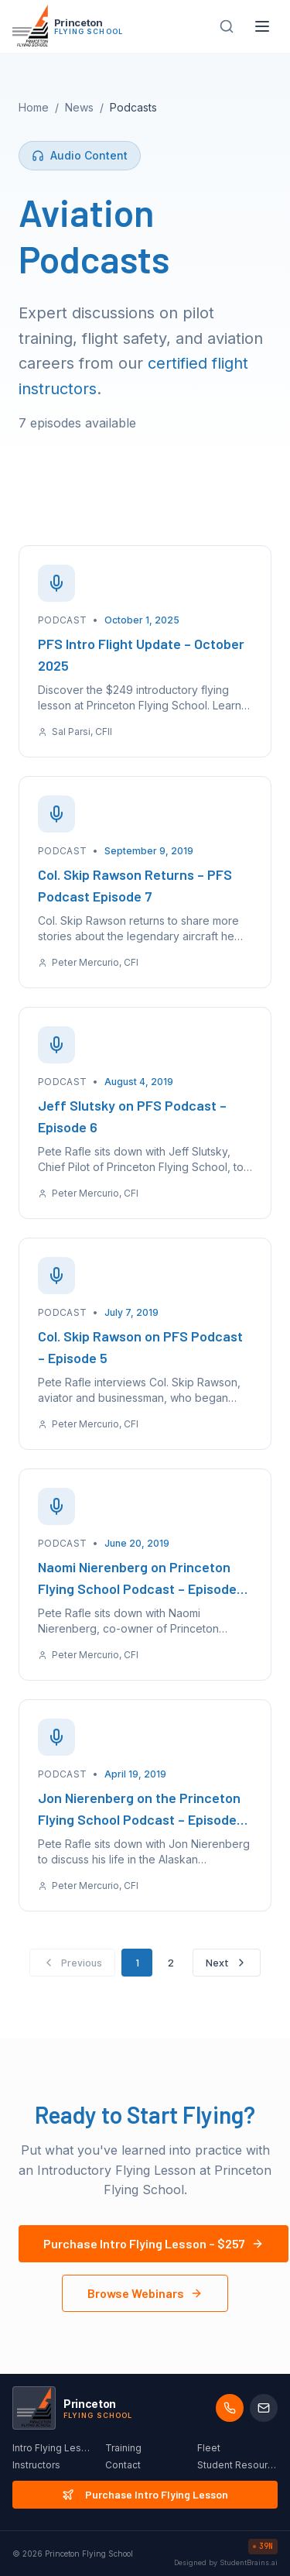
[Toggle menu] (262, 26)
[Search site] (227, 26)
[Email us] (264, 2408)
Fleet (208, 2448)
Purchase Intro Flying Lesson (145, 2494)
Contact (123, 2465)
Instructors (36, 2465)
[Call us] (230, 2408)
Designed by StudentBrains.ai (226, 2562)
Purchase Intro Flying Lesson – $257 (153, 2243)
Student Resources (237, 2465)
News (79, 107)
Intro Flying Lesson (52, 2448)
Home (34, 107)
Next (226, 1962)
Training (123, 2448)
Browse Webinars (145, 2293)
